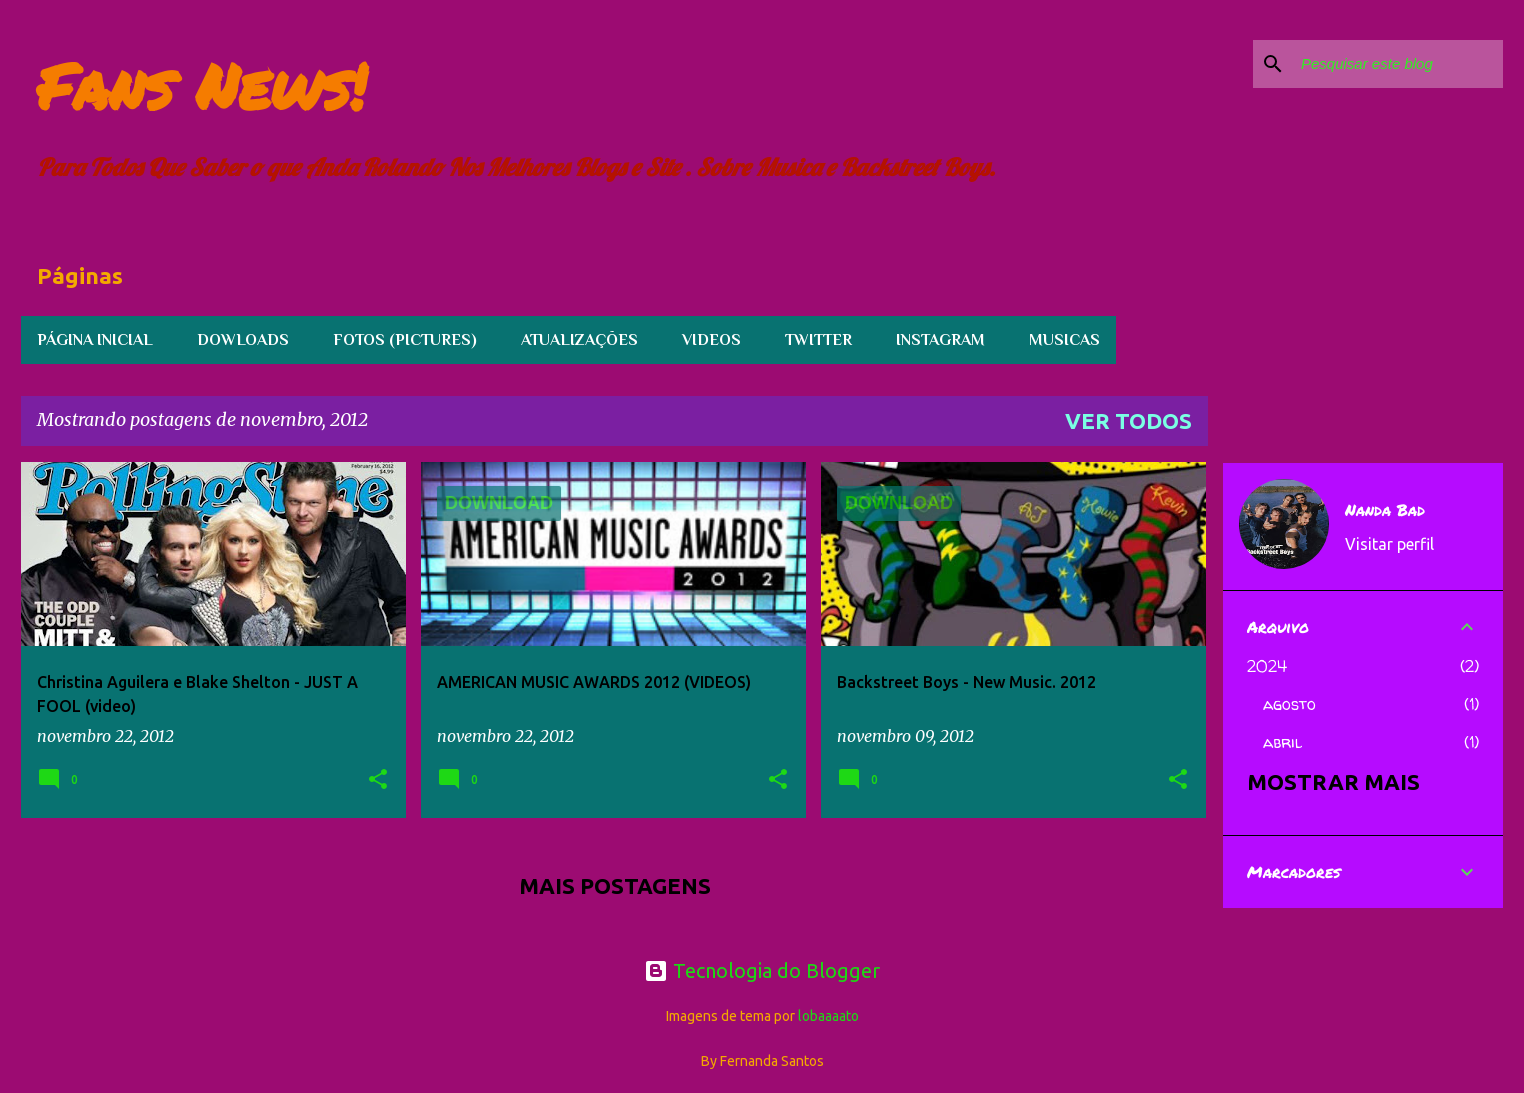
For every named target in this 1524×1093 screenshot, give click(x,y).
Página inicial (95, 340)
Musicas (1064, 340)
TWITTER (818, 340)
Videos (711, 340)
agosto (1289, 704)
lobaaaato (828, 1016)
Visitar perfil (1389, 544)
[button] (378, 780)
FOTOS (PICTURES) (405, 340)
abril (1282, 742)
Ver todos (1128, 420)
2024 (1267, 666)
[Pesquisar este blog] (1398, 64)
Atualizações (579, 340)
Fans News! (201, 85)
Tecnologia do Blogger (762, 970)
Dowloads (243, 340)
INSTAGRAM (940, 340)
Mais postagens (615, 885)
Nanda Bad (1385, 510)
